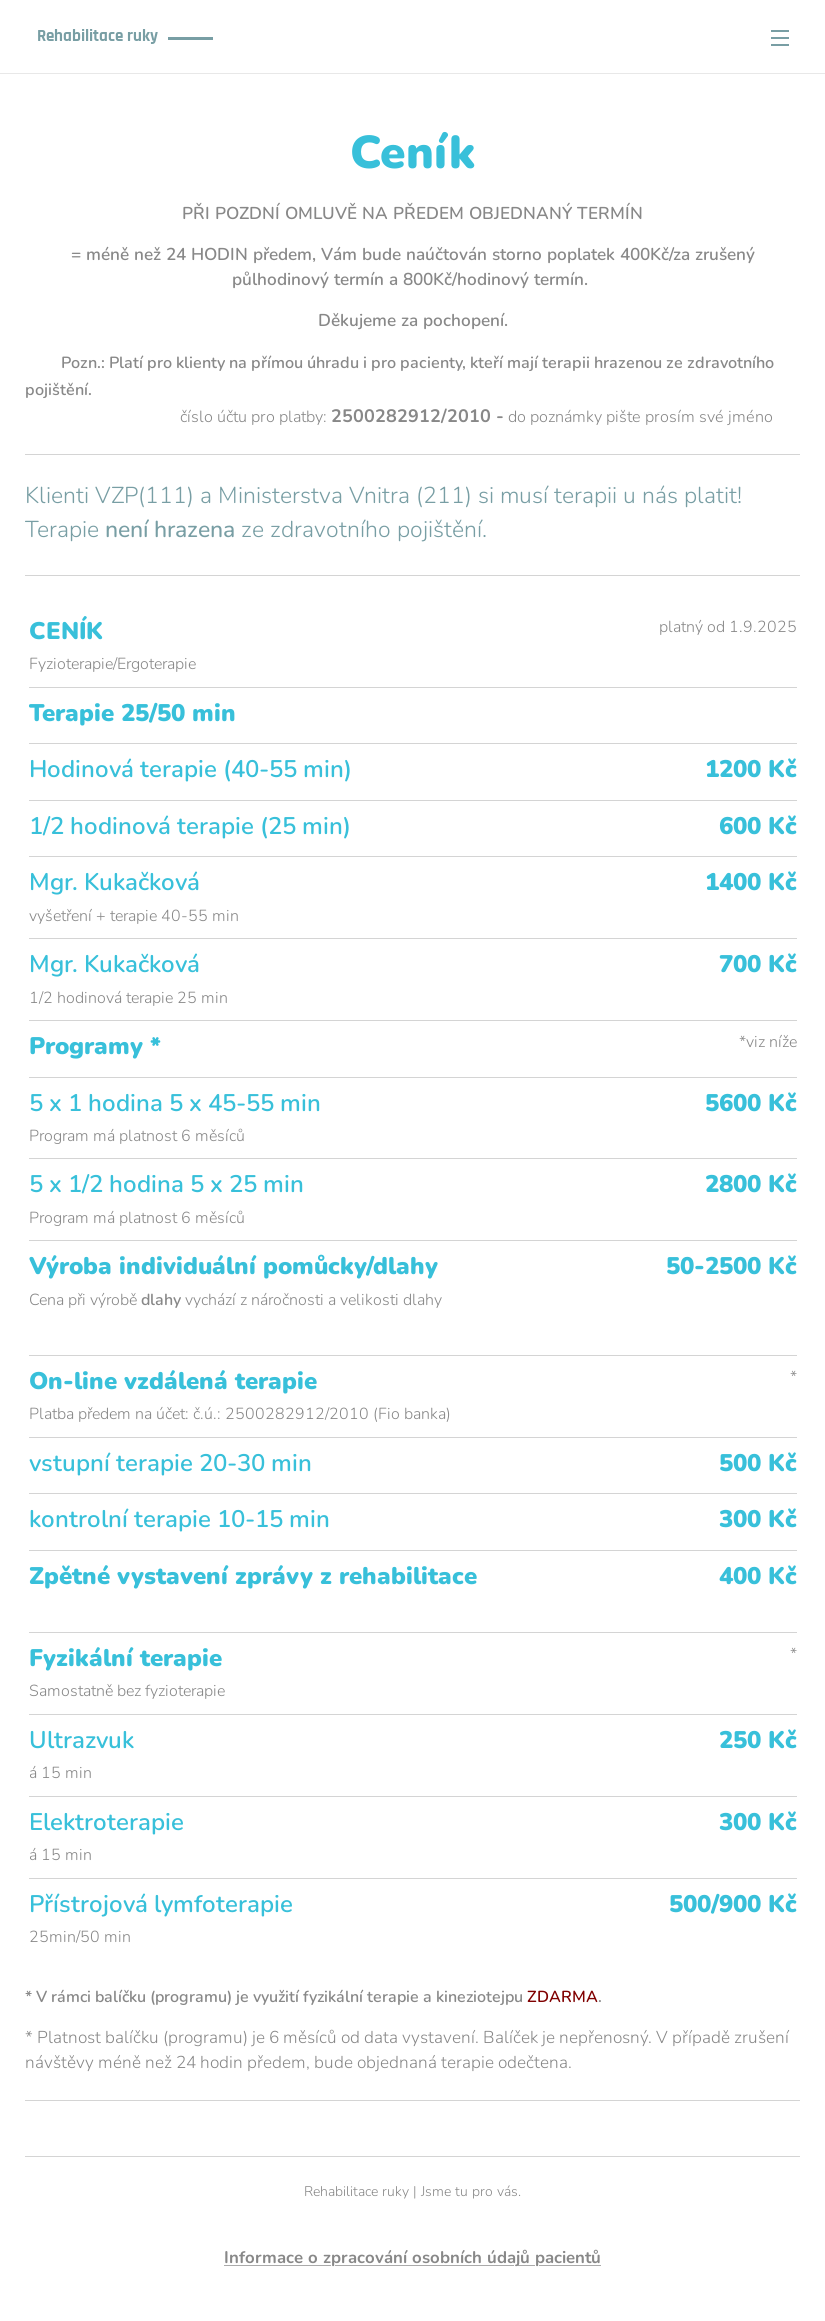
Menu (780, 38)
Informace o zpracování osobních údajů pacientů (412, 2257)
